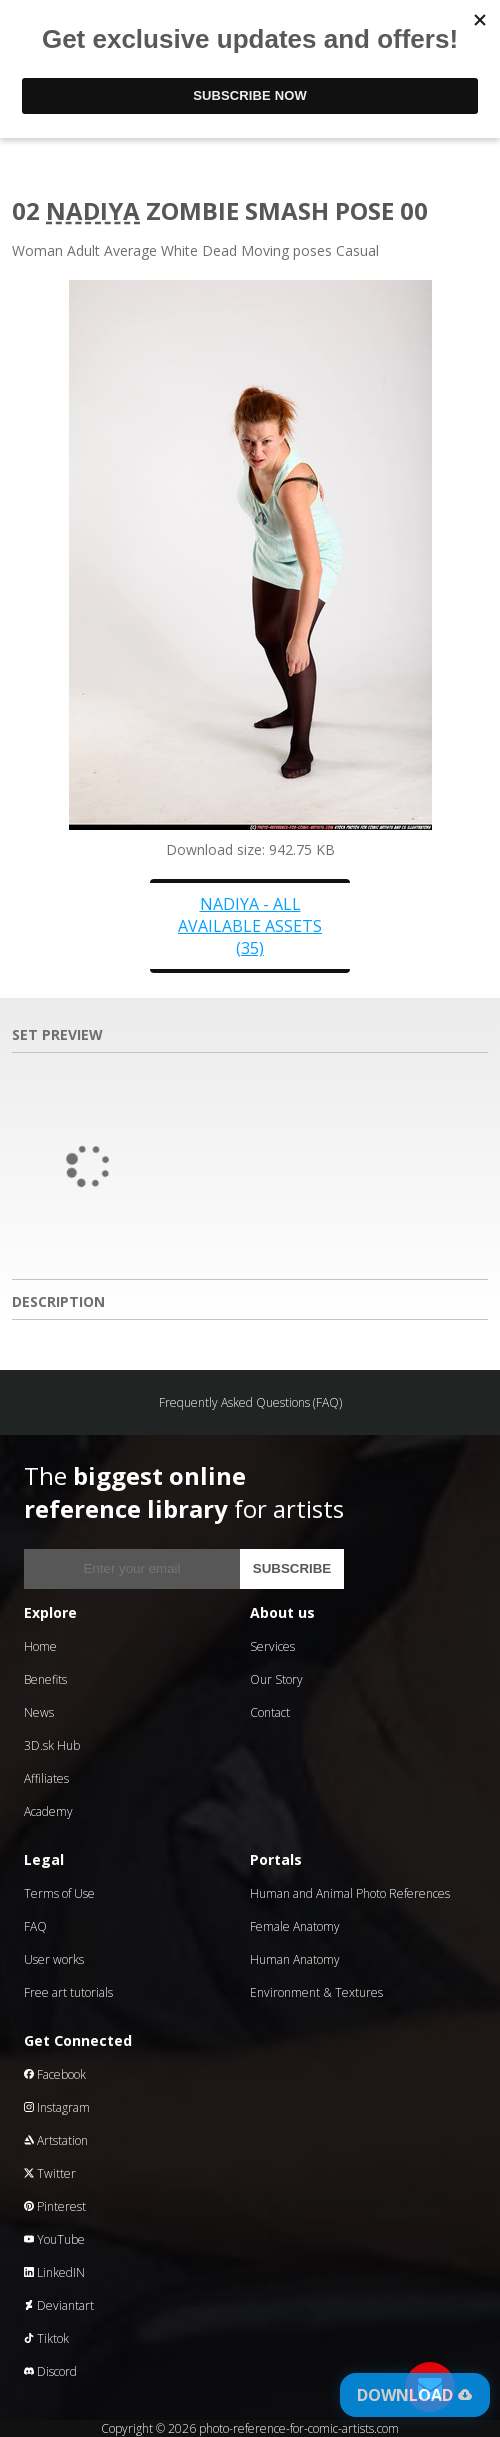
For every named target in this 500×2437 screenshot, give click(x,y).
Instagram (57, 2107)
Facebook (55, 2074)
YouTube (54, 2239)
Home (40, 1646)
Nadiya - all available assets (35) (250, 926)
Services (272, 1646)
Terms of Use (59, 1893)
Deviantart (59, 2305)
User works (54, 1959)
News (39, 1712)
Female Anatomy (295, 1926)
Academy (48, 1811)
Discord (50, 2371)
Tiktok (46, 2338)
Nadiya (93, 210)
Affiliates (46, 1778)
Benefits (45, 1679)
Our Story (276, 1679)
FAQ (35, 1926)
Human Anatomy (295, 1959)
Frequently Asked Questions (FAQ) (250, 1402)
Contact (270, 1712)
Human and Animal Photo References (350, 1893)
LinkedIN (54, 2272)
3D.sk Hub (52, 1745)
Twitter (50, 2173)
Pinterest (55, 2206)
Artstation (56, 2140)
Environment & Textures (316, 1992)
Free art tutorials (68, 1992)
